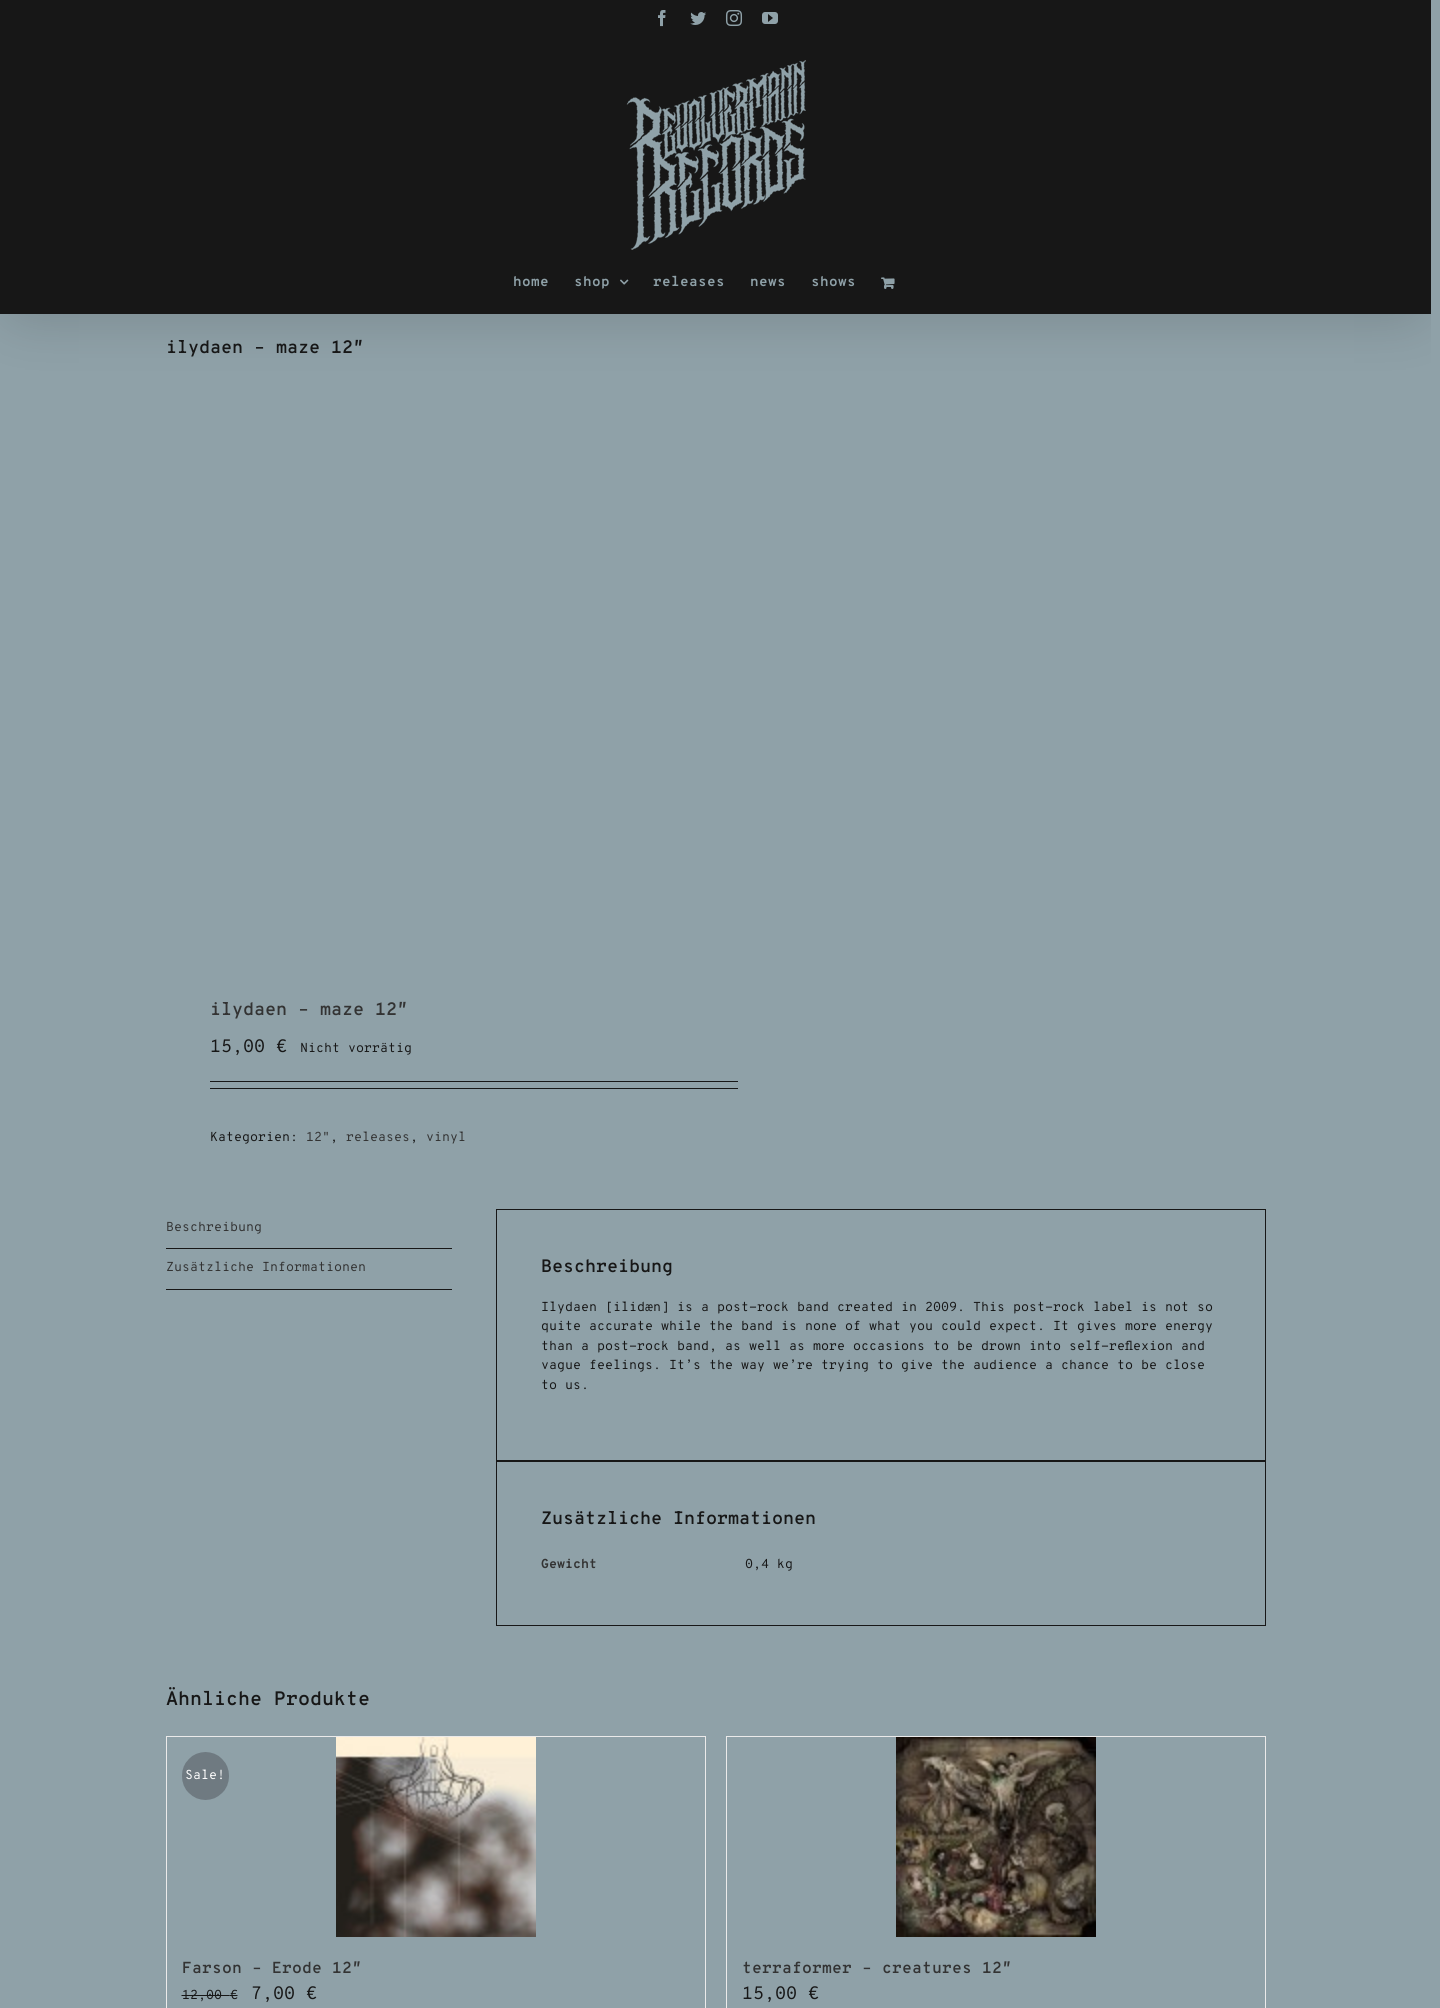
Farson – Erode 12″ (272, 1969)
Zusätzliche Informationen (266, 1268)
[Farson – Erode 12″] (436, 1837)
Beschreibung (214, 1228)
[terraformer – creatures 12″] (996, 1837)
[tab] (309, 1229)
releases (378, 1138)
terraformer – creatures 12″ (877, 1969)
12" (318, 1138)
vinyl (446, 1138)
